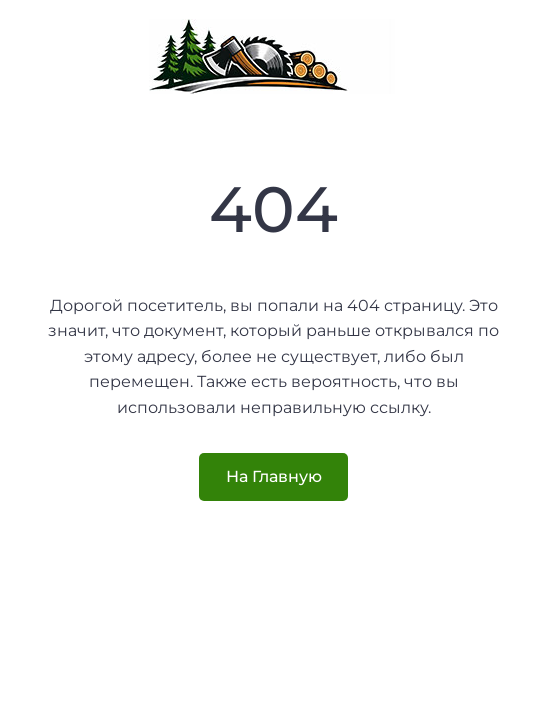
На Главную (274, 476)
